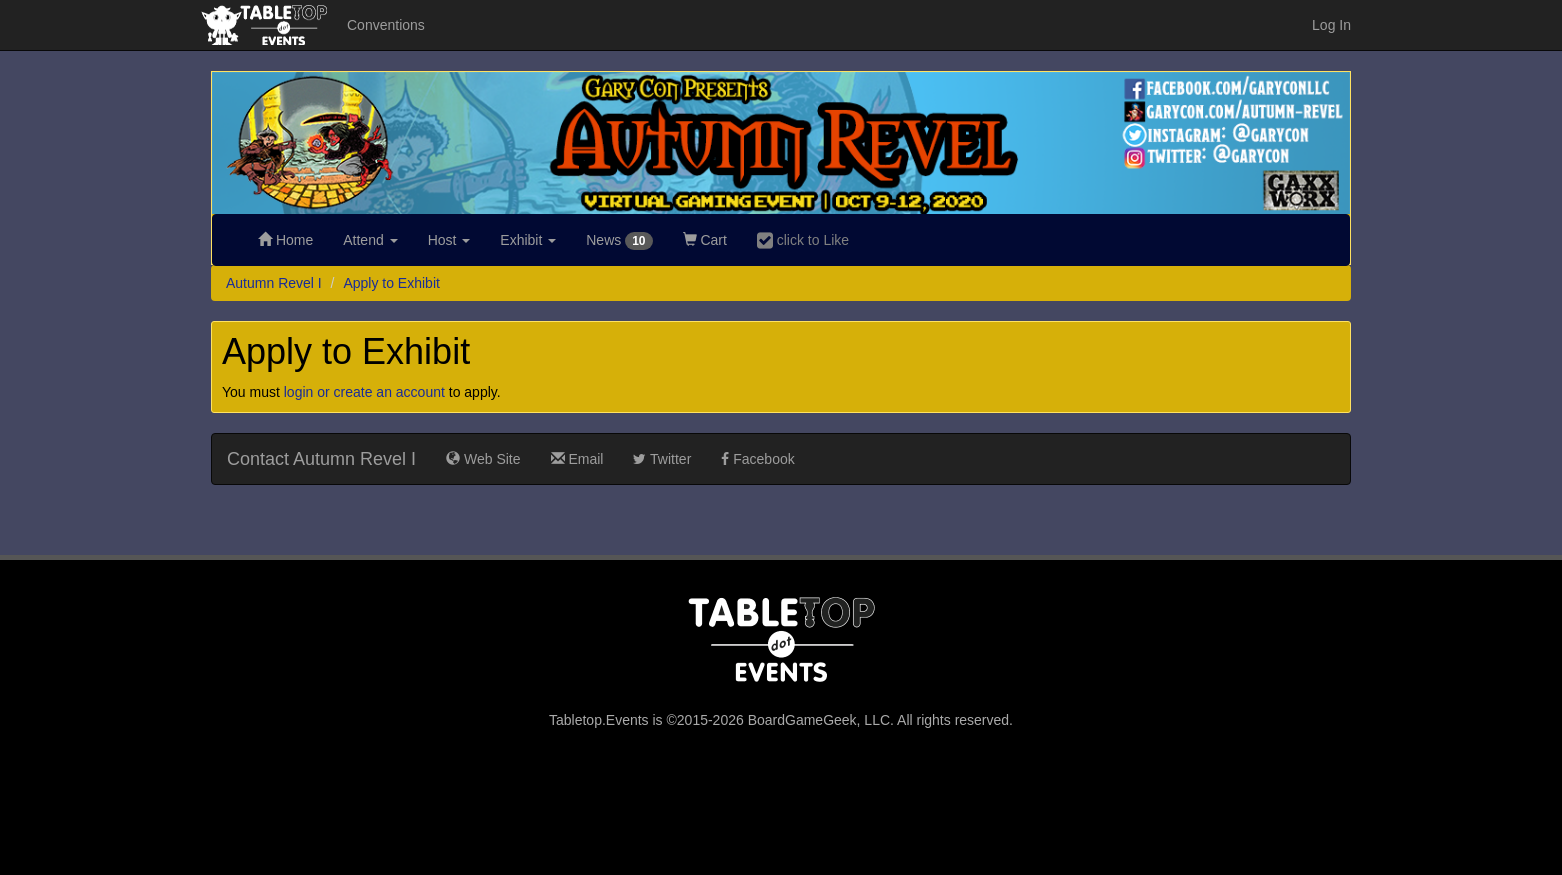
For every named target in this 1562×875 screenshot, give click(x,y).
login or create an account (364, 392)
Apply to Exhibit (391, 283)
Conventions (386, 25)
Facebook (757, 459)
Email (577, 459)
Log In (1331, 25)
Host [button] (449, 240)
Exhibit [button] (528, 240)
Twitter (662, 459)
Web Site (483, 459)
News (619, 241)
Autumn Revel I (274, 283)
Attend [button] (370, 240)
